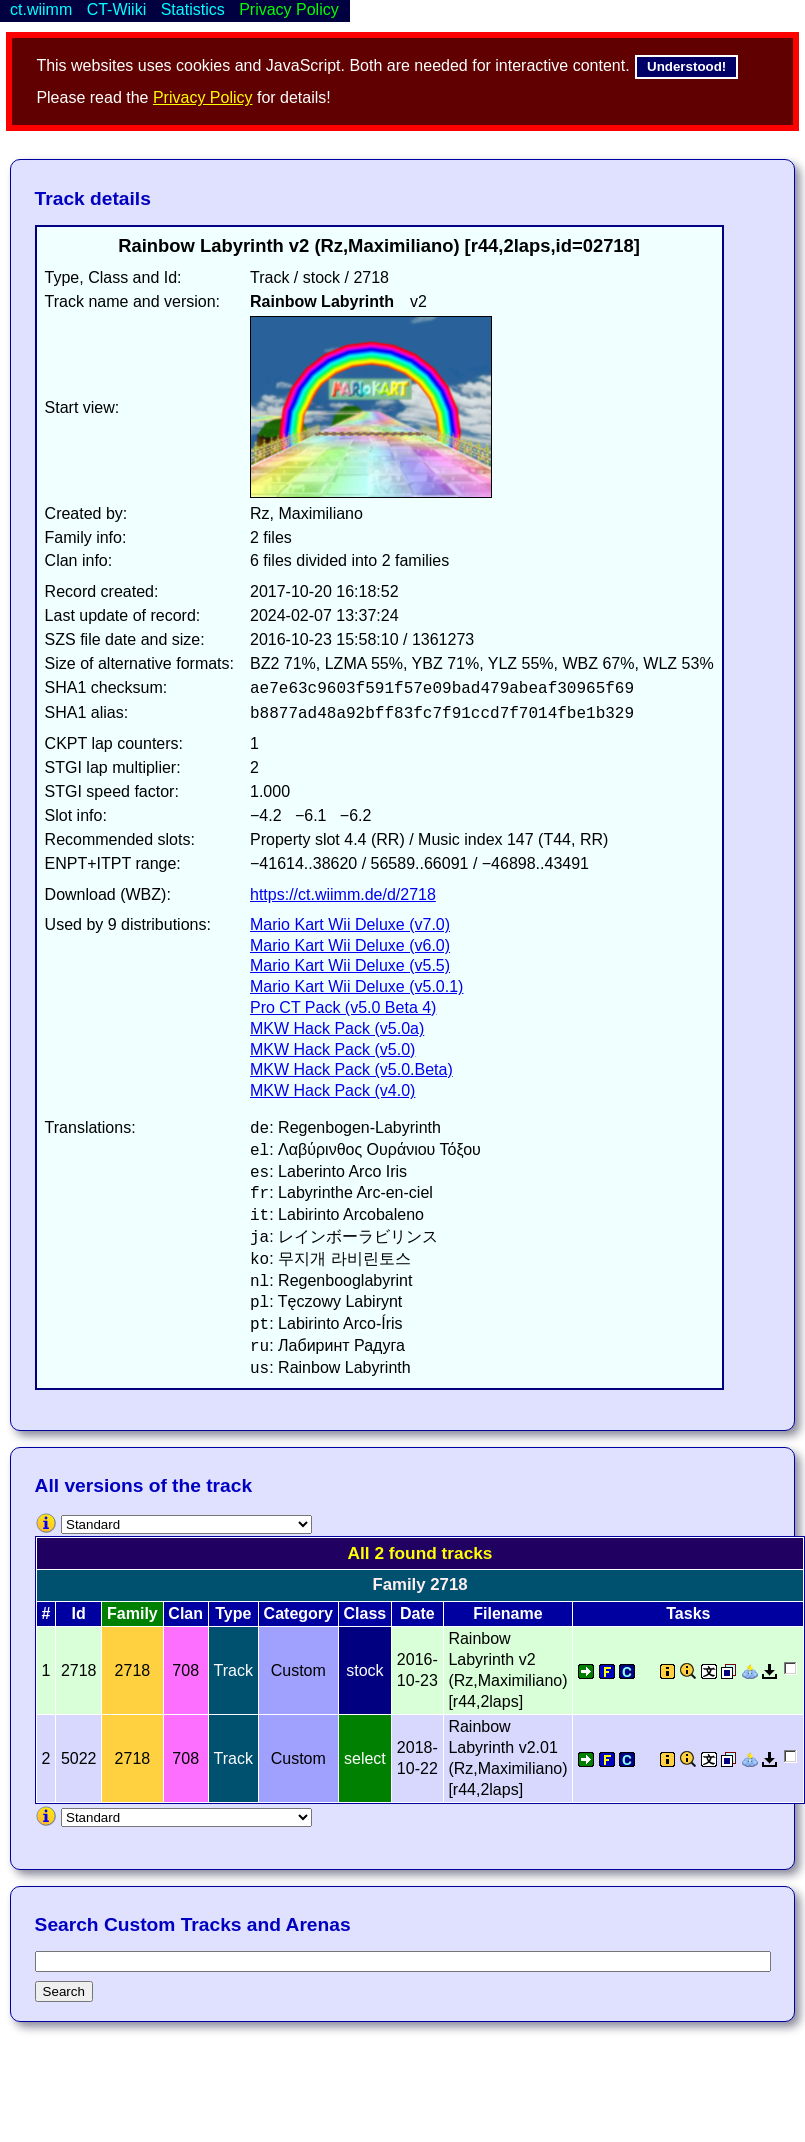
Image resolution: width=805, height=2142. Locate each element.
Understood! (686, 66)
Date (417, 1613)
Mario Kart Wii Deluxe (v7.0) (350, 924)
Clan (185, 1613)
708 (185, 1670)
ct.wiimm (41, 9)
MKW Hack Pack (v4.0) (332, 1090)
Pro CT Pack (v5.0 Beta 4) (343, 1007)
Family (132, 1613)
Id (79, 1613)
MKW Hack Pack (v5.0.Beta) (351, 1069)
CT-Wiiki (117, 9)
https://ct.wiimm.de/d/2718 (343, 894)
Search (64, 1991)
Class (365, 1613)
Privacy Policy (203, 97)
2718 (133, 1670)
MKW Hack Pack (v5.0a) (337, 1028)
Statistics (193, 9)
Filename (507, 1613)
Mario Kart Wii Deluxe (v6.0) (350, 945)
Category (298, 1613)
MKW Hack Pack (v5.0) (332, 1049)
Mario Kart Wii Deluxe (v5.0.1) (356, 986)
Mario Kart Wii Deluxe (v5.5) (350, 965)
